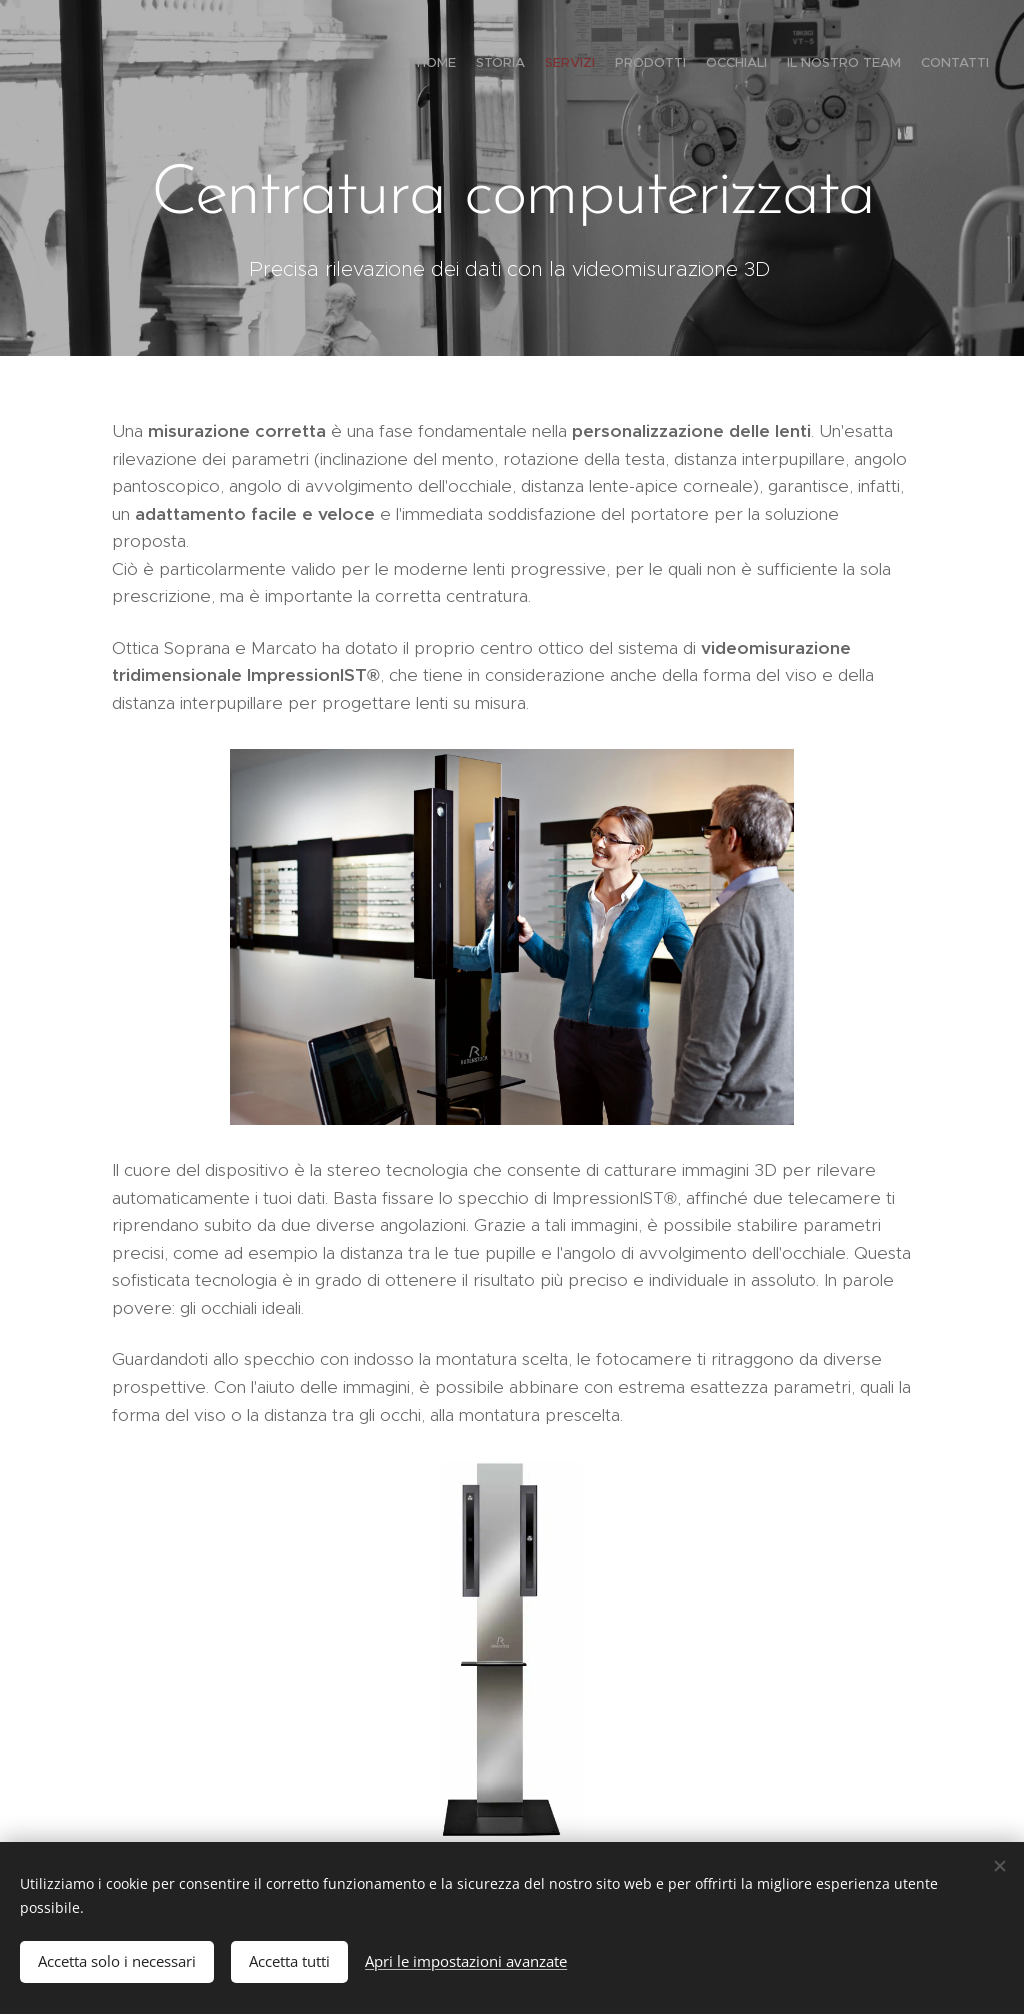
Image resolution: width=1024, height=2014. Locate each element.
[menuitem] (871, 65)
